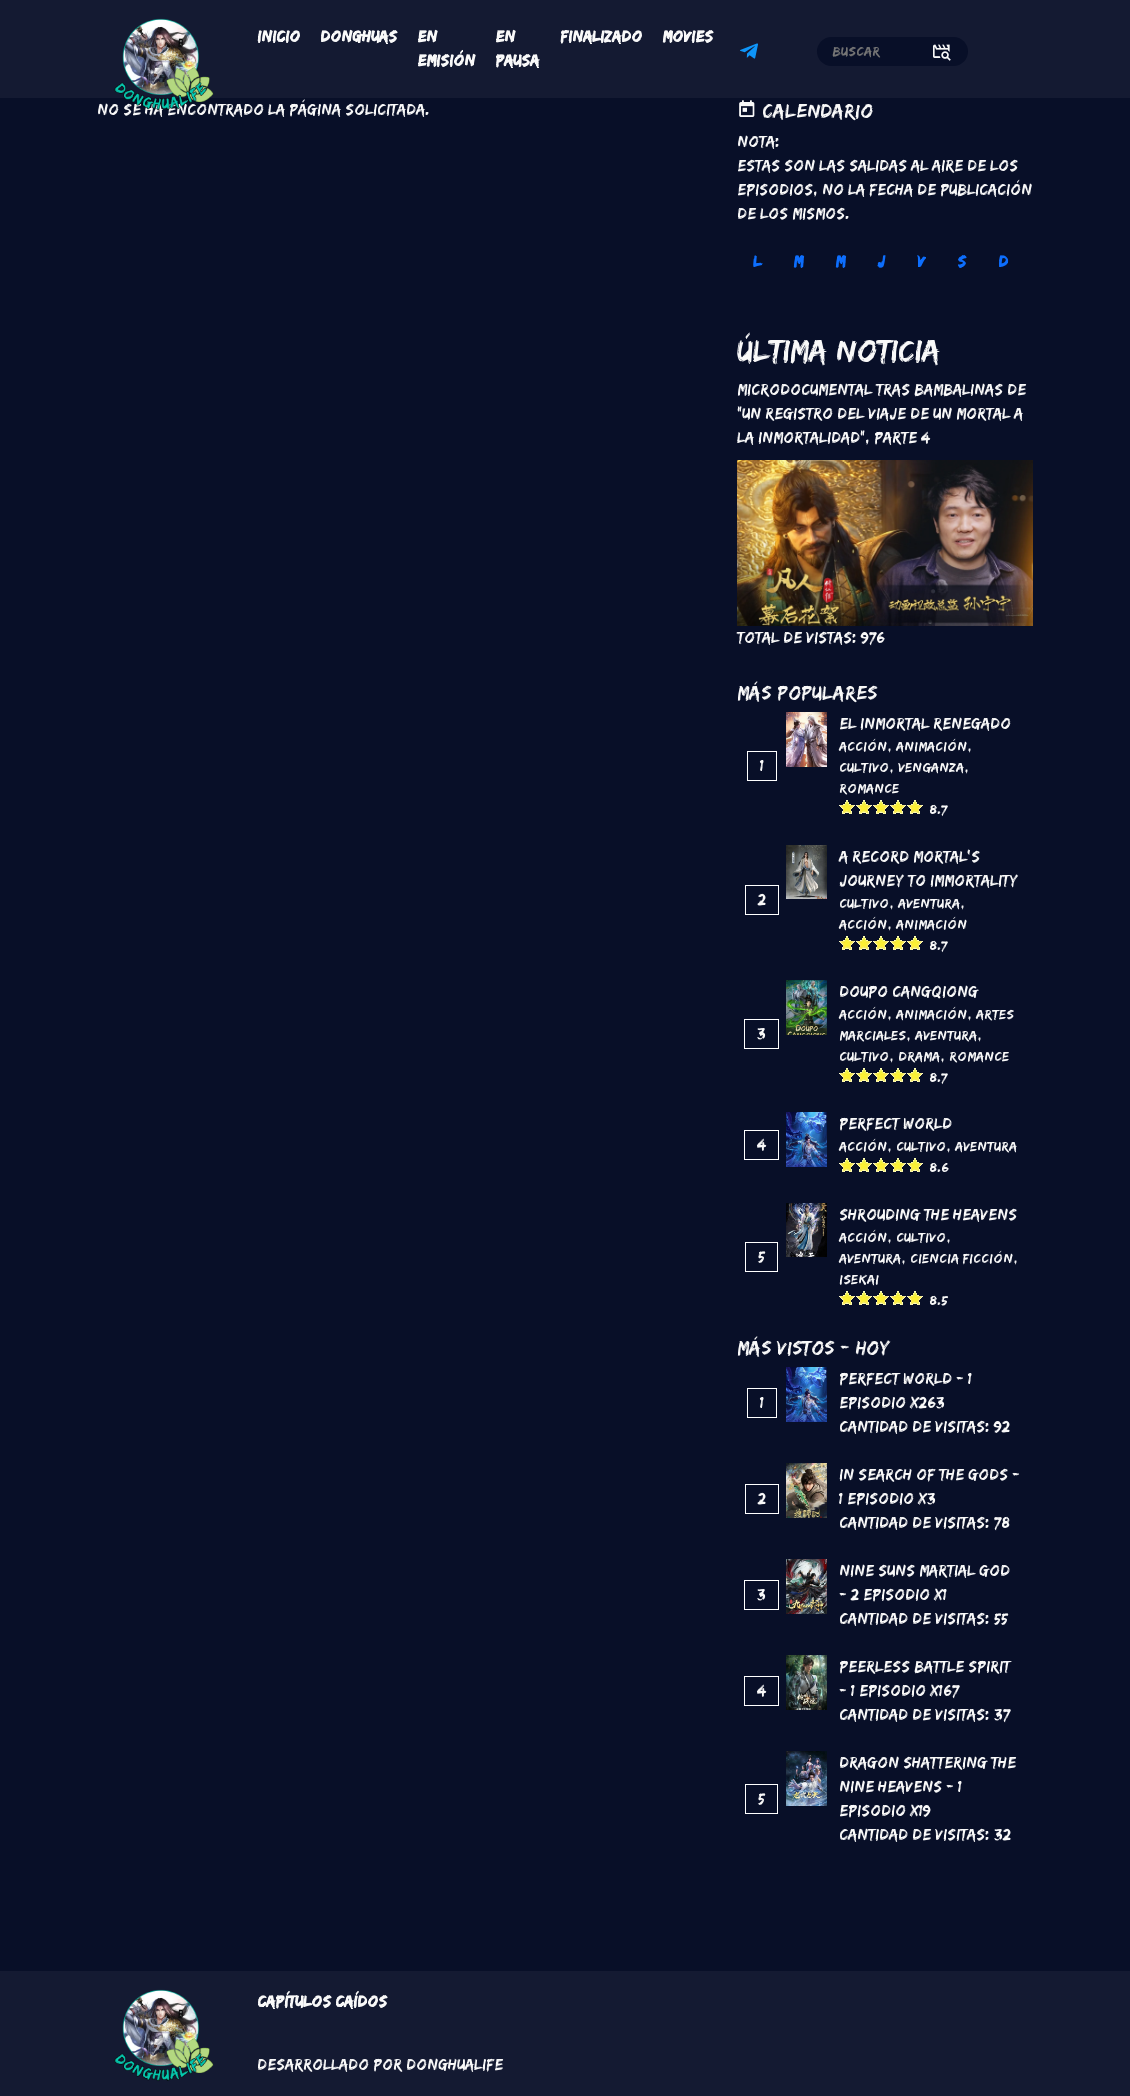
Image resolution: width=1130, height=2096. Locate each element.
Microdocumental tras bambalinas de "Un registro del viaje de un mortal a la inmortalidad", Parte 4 (881, 413)
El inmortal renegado (925, 723)
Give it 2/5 (864, 806)
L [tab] (757, 261)
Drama (919, 1056)
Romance (869, 788)
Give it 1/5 (847, 806)
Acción (863, 746)
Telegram (752, 54)
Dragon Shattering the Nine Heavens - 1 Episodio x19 (927, 1786)
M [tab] (798, 261)
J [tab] (881, 261)
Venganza (931, 767)
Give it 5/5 (915, 806)
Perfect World (895, 1123)
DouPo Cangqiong (908, 991)
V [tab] (921, 261)
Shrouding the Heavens (928, 1214)
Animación (931, 746)
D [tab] (1003, 261)
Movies (687, 36)
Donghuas (358, 36)
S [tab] (961, 261)
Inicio (278, 36)
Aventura (929, 903)
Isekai (859, 1279)
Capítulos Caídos (322, 2001)
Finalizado (601, 36)
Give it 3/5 (881, 806)
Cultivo (864, 767)
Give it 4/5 (898, 806)
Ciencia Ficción (961, 1258)
